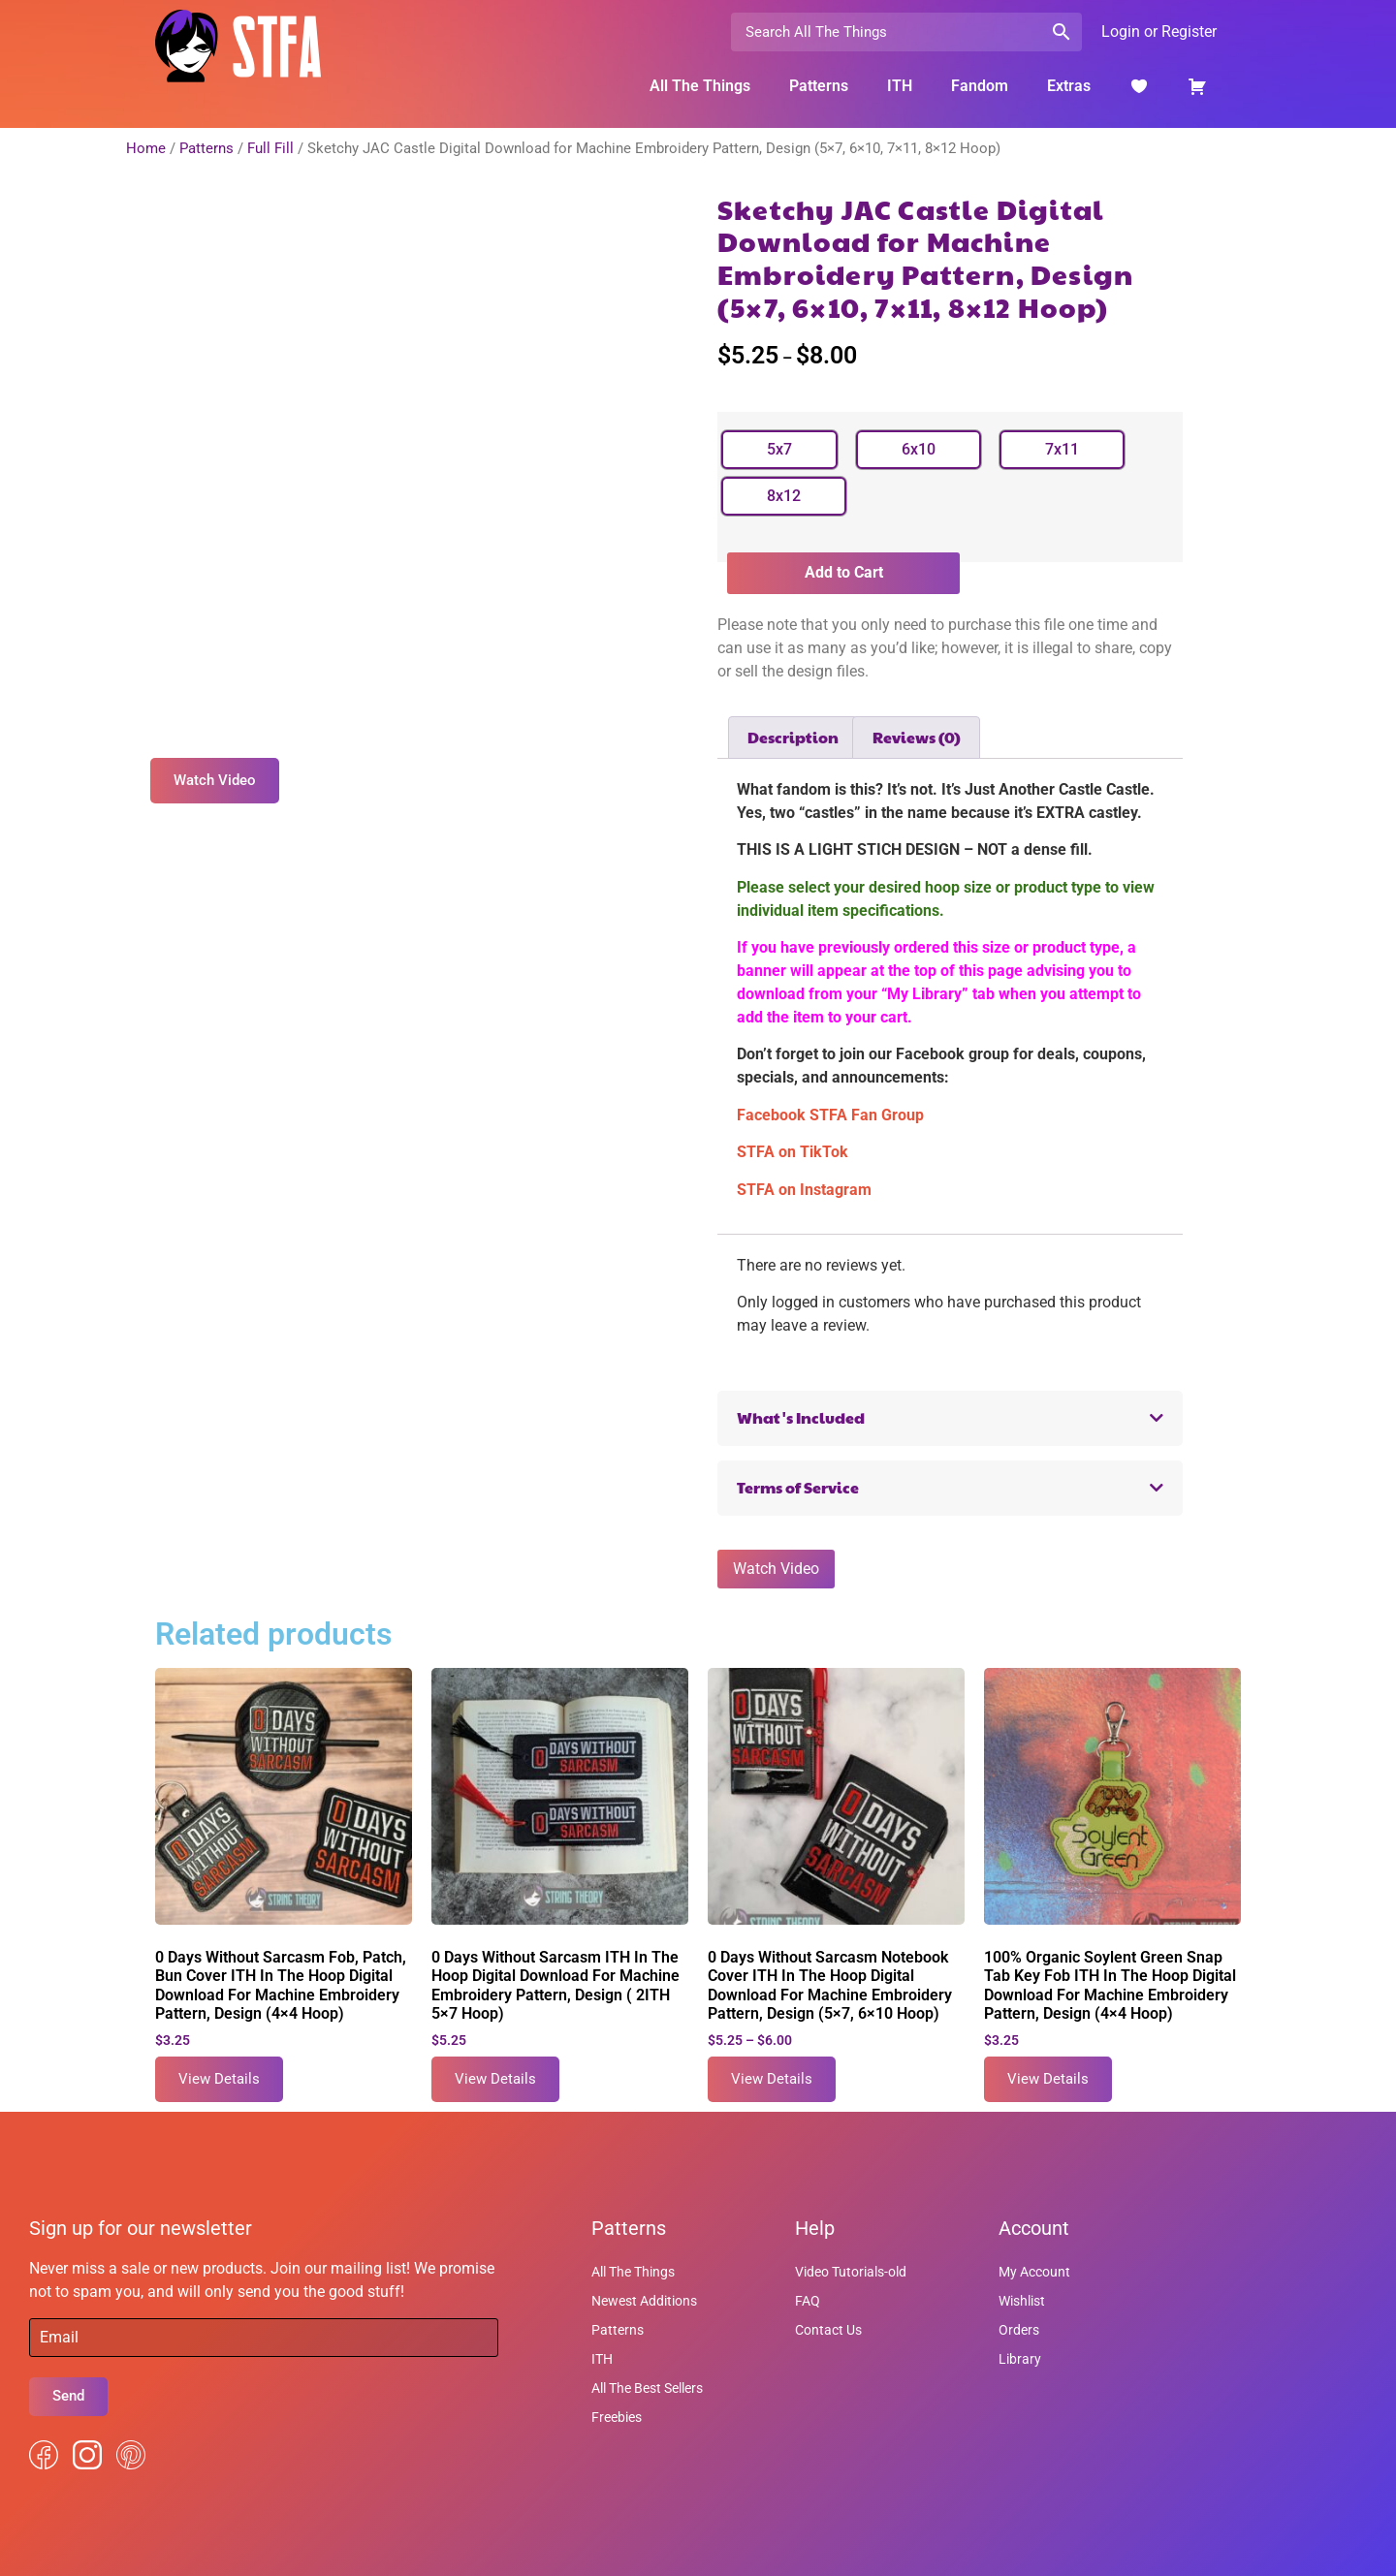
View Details (219, 2079)
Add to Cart (844, 572)
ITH (899, 86)
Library (1020, 2359)
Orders (1019, 2330)
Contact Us (828, 2330)
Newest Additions (644, 2301)
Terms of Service (798, 1487)
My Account (1034, 2271)
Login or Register (1159, 31)
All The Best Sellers (647, 2388)
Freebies (616, 2417)
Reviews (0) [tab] (916, 737)
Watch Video (776, 1568)
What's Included (801, 1417)
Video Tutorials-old (850, 2271)
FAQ (807, 2301)
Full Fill (270, 148)
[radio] (779, 449)
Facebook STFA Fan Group (830, 1115)
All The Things (700, 86)
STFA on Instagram (804, 1189)
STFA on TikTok (792, 1152)
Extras (1069, 86)
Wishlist (1022, 2301)
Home (146, 148)
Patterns (818, 86)
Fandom (979, 86)
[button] (950, 1418)
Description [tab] (793, 737)
